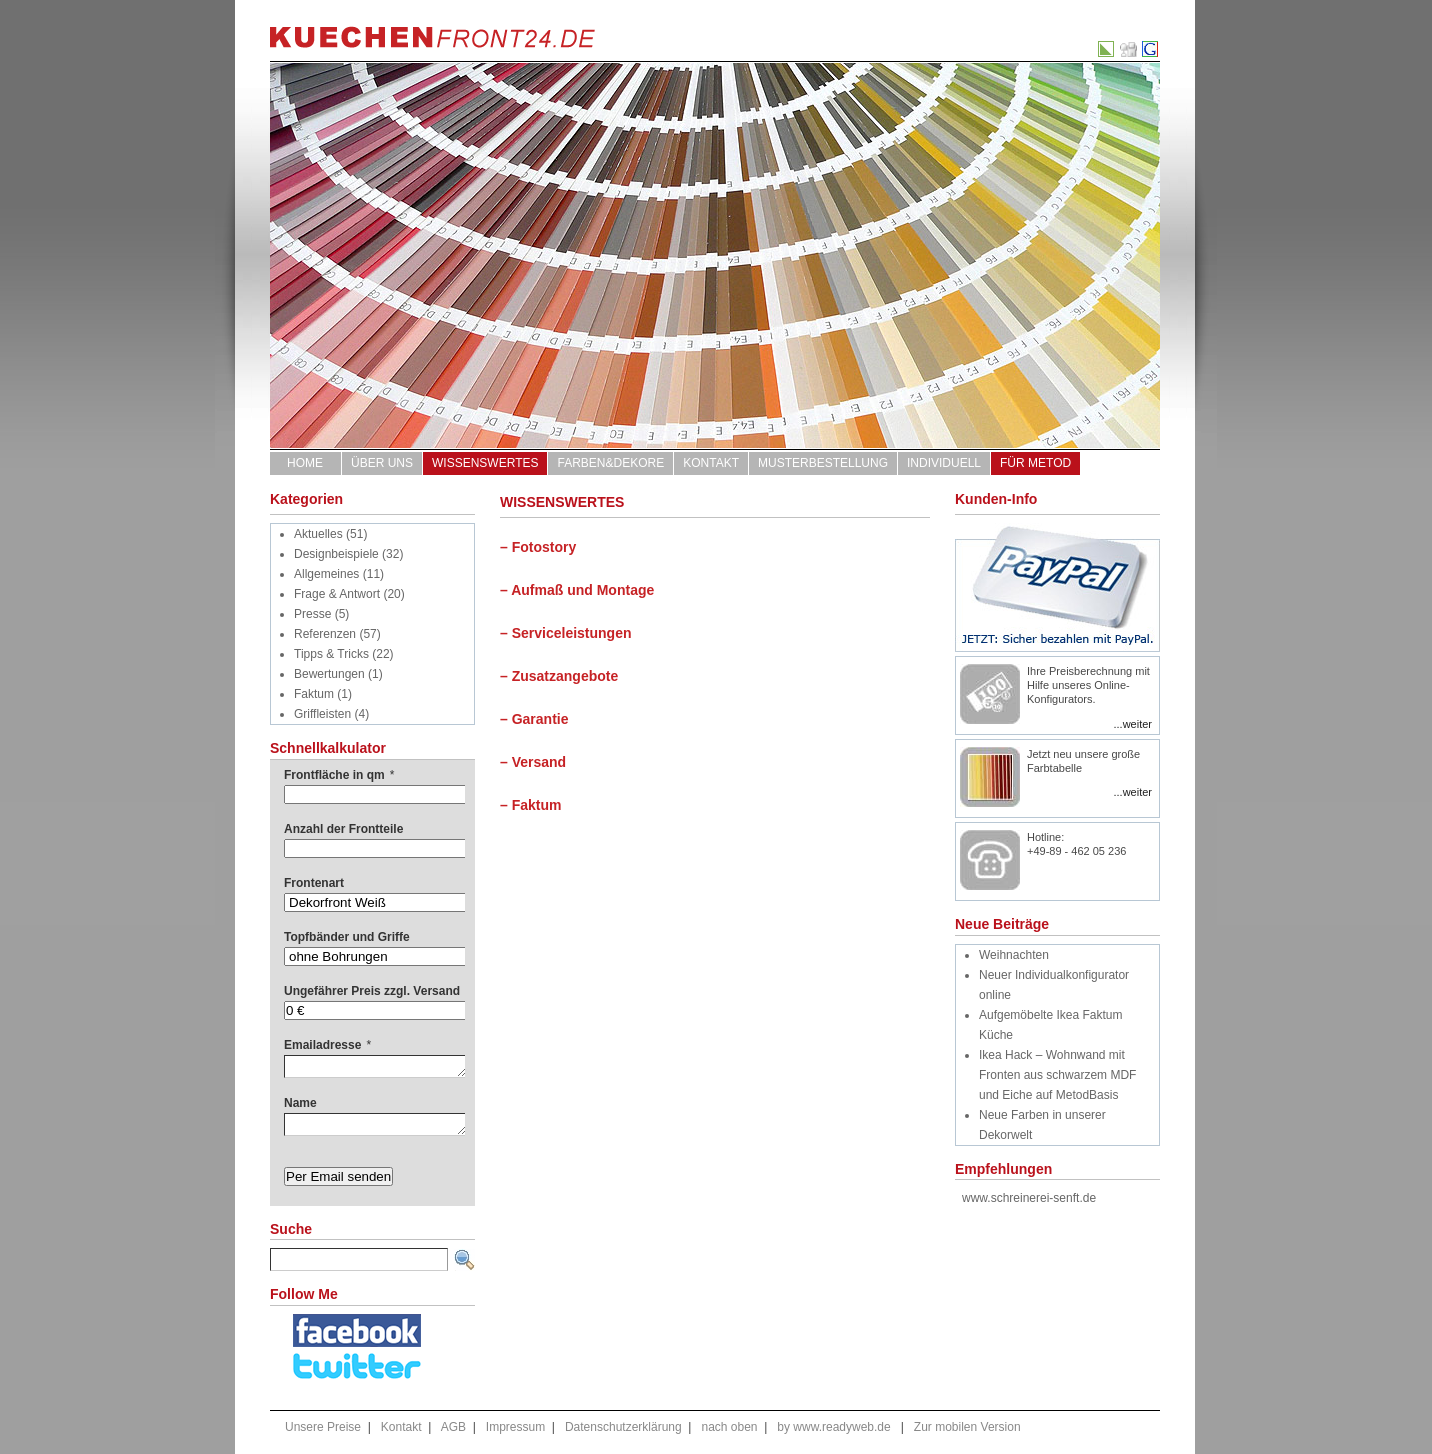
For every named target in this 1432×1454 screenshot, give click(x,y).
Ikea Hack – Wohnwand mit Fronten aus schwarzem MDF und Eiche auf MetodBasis (1057, 1075)
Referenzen (325, 634)
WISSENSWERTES (485, 463)
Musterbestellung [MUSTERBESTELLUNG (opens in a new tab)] (823, 463)
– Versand (533, 762)
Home (305, 463)
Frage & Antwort (337, 594)
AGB (453, 1427)
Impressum (515, 1427)
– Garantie (534, 719)
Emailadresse (327, 1045)
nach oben (729, 1427)
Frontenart (314, 883)
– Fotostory (538, 547)
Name (300, 1103)
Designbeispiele (336, 554)
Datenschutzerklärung (623, 1427)
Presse (312, 614)
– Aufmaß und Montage (577, 590)
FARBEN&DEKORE (610, 463)
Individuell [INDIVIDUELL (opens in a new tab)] (944, 463)
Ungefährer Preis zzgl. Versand (372, 991)
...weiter (1132, 724)
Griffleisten (322, 714)
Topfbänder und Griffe (347, 937)
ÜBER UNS (382, 463)
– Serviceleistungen (566, 633)
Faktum (314, 694)
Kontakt (711, 463)
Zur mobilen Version (967, 1427)
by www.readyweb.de (833, 1427)
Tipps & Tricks (331, 654)
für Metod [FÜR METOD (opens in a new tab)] (1035, 463)
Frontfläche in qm (339, 775)
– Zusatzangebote (559, 676)
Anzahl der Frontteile (343, 829)
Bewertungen (329, 674)
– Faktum (530, 805)
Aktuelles (318, 534)
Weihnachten (1014, 955)
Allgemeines (326, 574)
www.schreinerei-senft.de (1029, 1198)
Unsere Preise (323, 1427)
